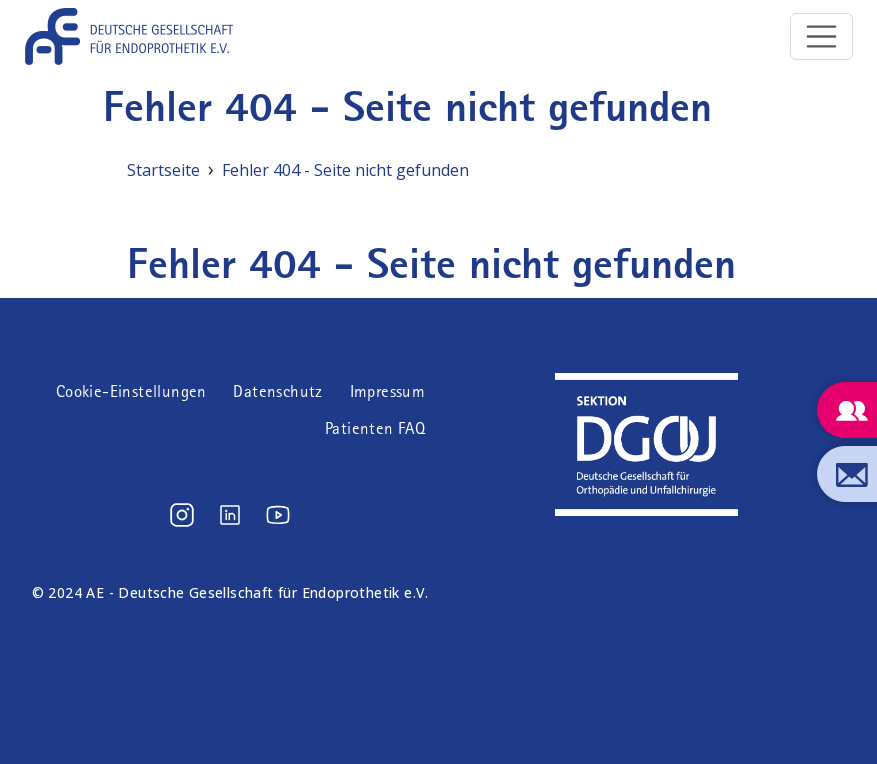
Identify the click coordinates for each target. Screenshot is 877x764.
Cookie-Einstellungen (131, 391)
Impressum (388, 391)
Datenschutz (277, 391)
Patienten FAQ (375, 428)
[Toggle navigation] (822, 37)
